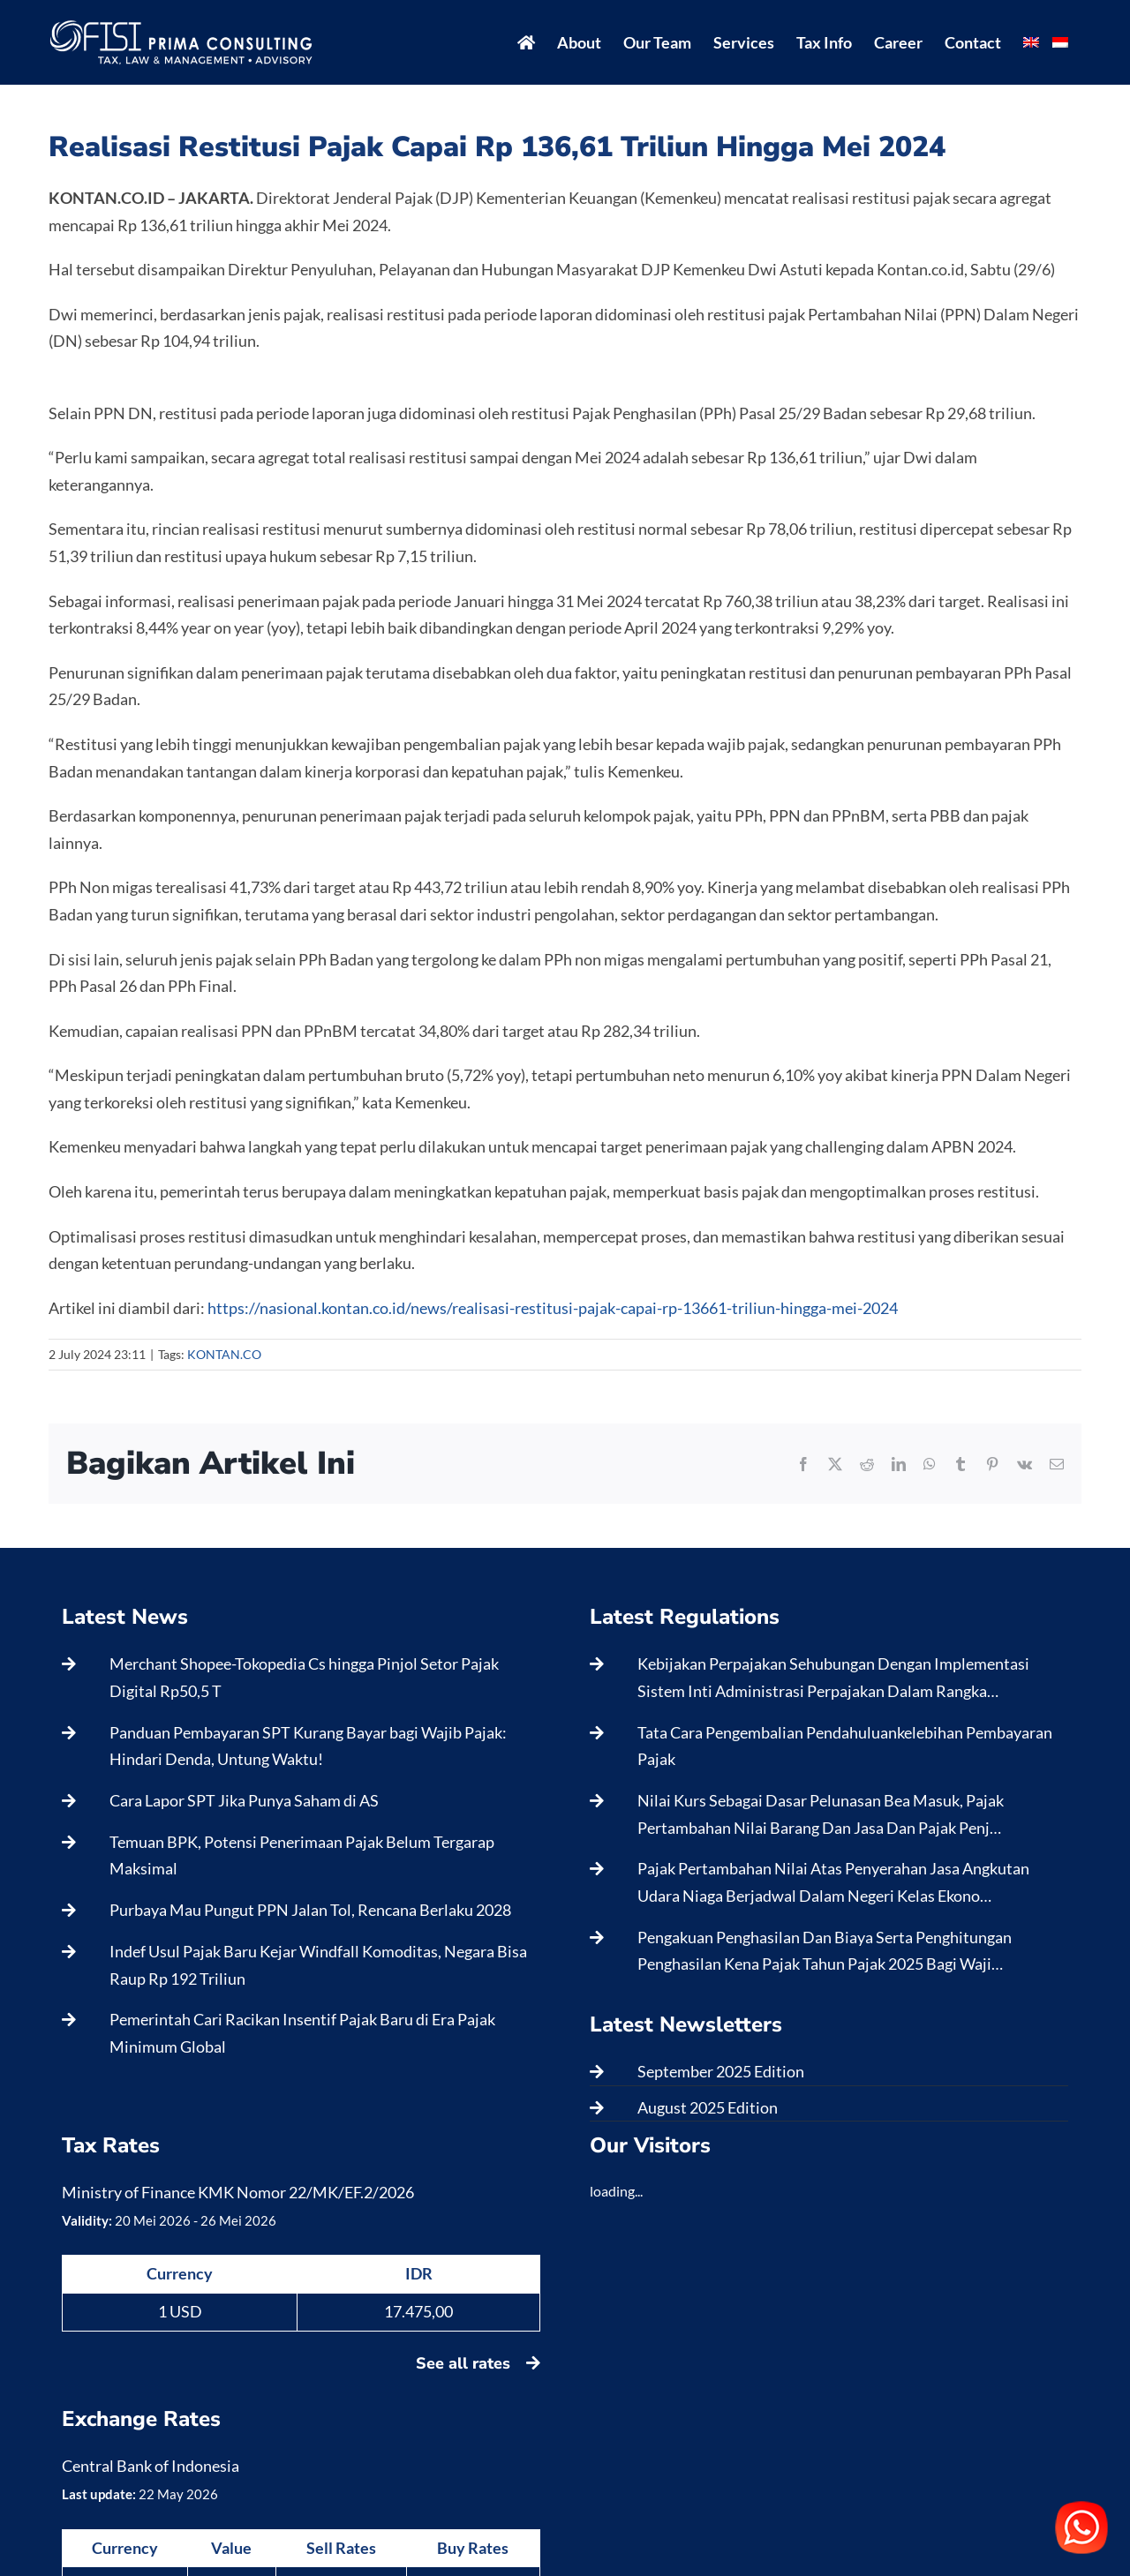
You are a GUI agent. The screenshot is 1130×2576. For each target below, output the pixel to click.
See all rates (478, 2363)
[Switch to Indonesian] (1060, 42)
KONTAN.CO (224, 1354)
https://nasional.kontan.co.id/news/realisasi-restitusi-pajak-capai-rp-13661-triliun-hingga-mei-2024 (552, 1308)
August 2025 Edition (707, 2107)
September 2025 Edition (720, 2071)
